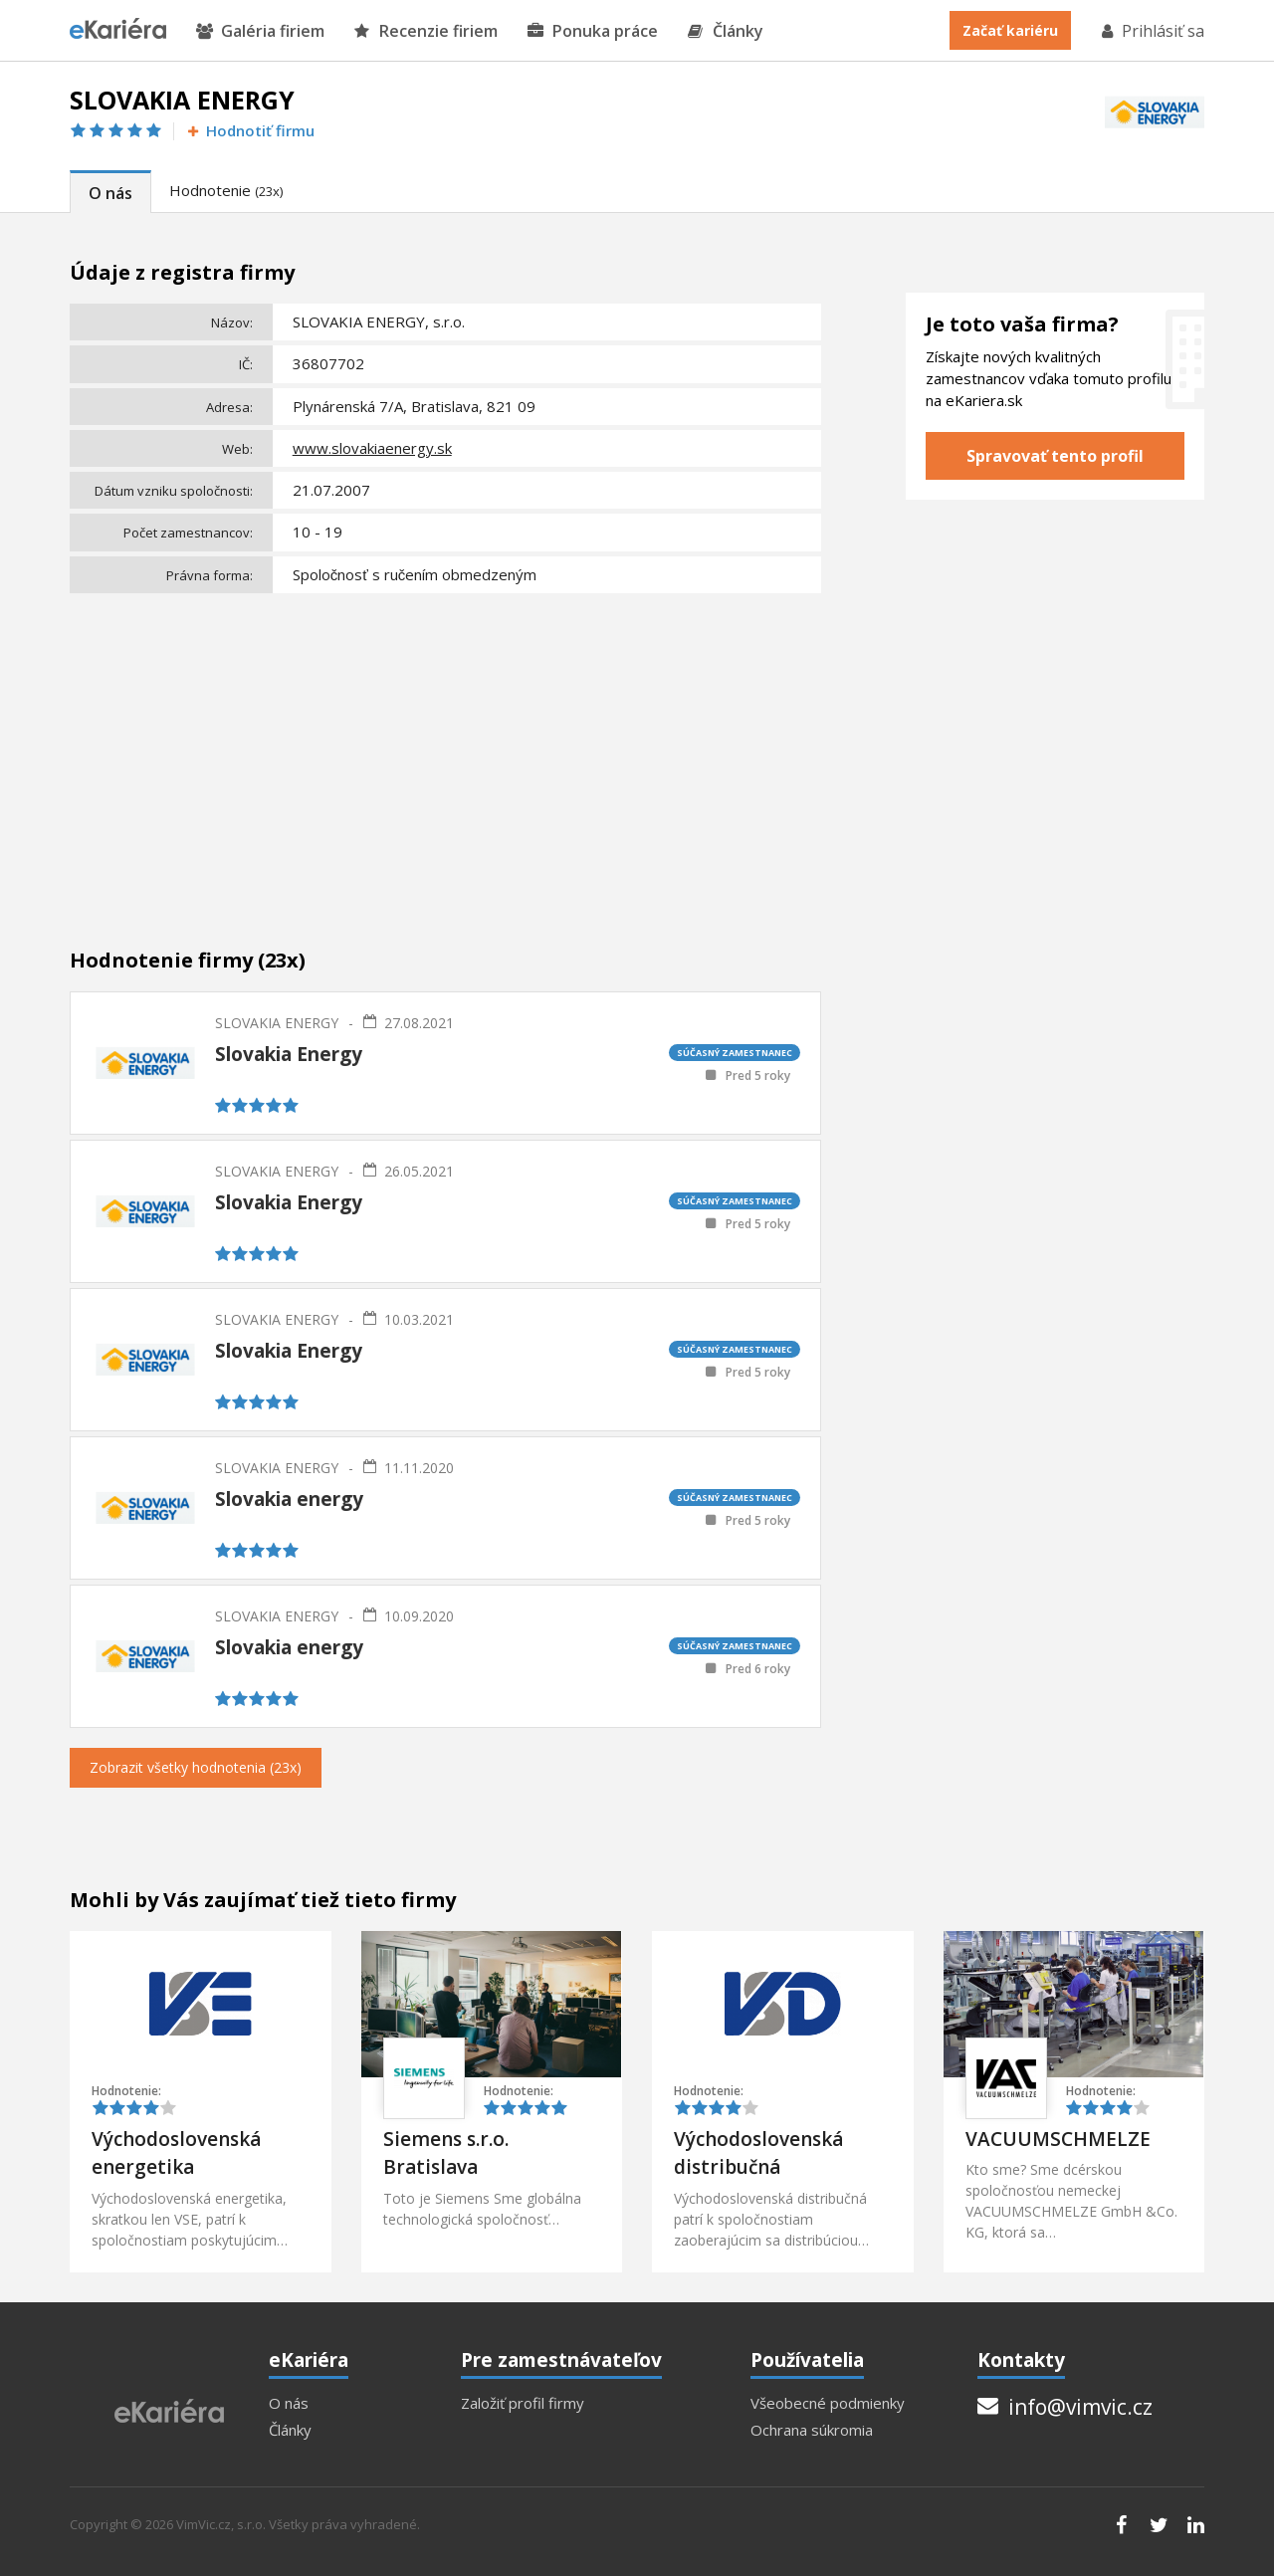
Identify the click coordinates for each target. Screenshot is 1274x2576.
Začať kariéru (1010, 30)
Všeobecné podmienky (827, 2403)
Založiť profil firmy (522, 2403)
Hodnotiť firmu (249, 130)
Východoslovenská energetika (176, 2153)
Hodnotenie (226, 190)
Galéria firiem (260, 31)
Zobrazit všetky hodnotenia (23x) (196, 1767)
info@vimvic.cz (1065, 2407)
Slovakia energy (289, 1499)
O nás (110, 193)
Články (725, 31)
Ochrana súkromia (811, 2430)
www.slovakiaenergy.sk (372, 448)
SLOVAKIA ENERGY (276, 1022)
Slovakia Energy (288, 1054)
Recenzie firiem (426, 31)
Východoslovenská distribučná (758, 2153)
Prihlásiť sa (1151, 31)
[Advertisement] (445, 749)
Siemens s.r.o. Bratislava (446, 2153)
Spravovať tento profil (1055, 456)
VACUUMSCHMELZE (1058, 2139)
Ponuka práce (593, 31)
